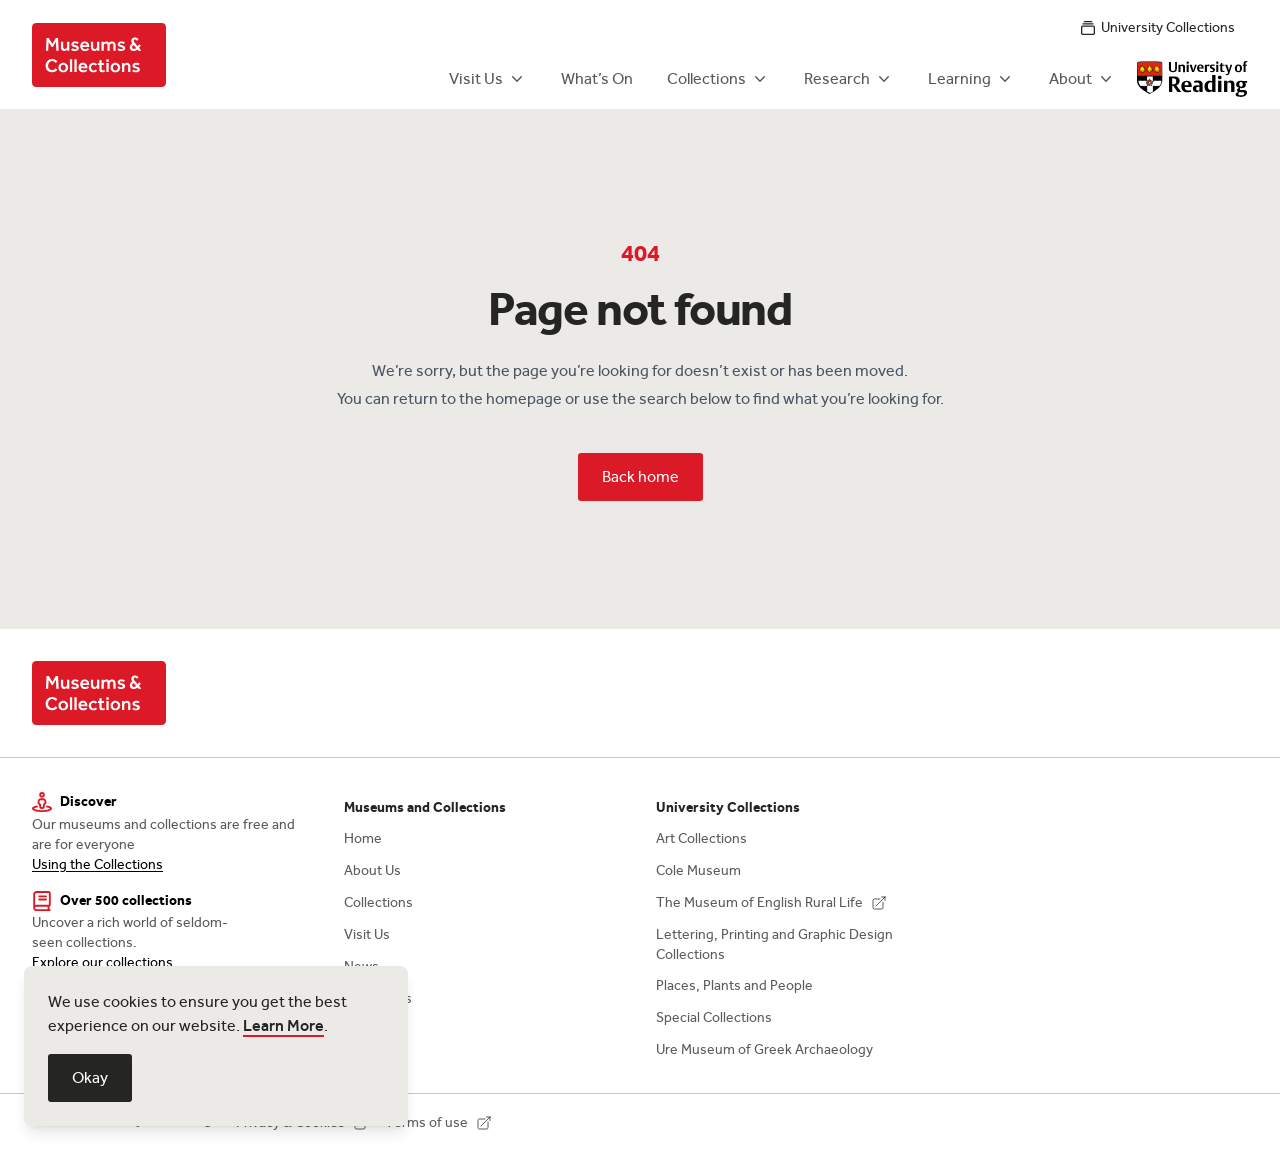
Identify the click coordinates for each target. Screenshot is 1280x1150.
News (361, 966)
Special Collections (714, 1017)
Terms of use (438, 1122)
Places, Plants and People (734, 985)
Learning (971, 79)
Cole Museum (698, 870)
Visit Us (488, 79)
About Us (372, 870)
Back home (640, 476)
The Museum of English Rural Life (771, 902)
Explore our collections (102, 962)
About (1082, 79)
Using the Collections (97, 864)
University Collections (1158, 27)
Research (849, 79)
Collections (718, 79)
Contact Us (378, 998)
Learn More (283, 1025)
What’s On (597, 78)
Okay (90, 1077)
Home (363, 838)
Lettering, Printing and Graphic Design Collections (774, 944)
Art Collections (701, 838)
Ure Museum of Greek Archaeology (764, 1049)
